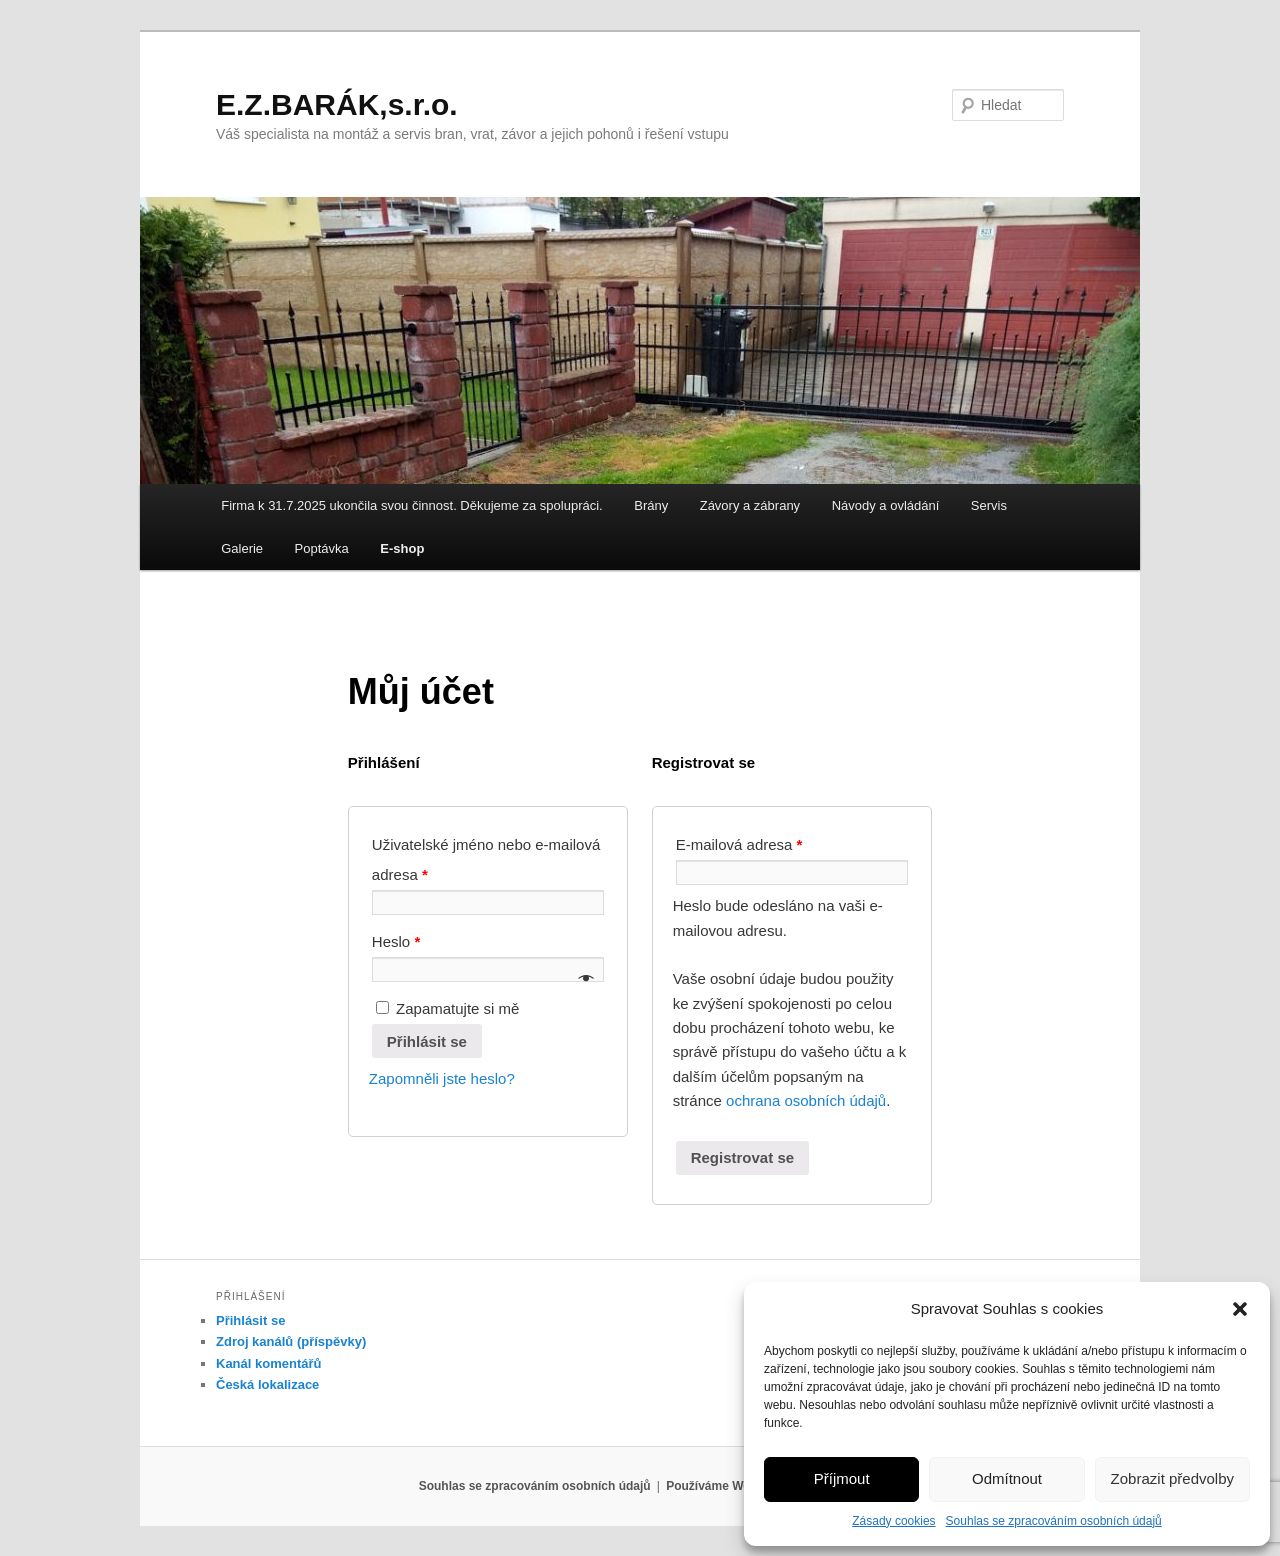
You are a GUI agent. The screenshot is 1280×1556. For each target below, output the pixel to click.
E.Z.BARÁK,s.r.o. (337, 104)
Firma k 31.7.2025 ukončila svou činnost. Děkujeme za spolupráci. (412, 505)
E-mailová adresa (739, 844)
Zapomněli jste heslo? (442, 1078)
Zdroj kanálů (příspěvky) (291, 1341)
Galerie (242, 548)
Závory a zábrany (750, 505)
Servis (989, 505)
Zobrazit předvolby (1172, 1478)
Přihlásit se (427, 1041)
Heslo (396, 941)
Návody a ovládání (886, 505)
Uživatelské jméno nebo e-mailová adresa (486, 859)
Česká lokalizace (267, 1384)
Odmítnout (1007, 1478)
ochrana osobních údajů (806, 1100)
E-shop (402, 548)
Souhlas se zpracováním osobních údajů (1054, 1521)
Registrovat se (742, 1157)
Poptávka (322, 548)
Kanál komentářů (268, 1363)
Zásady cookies (893, 1521)
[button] (1240, 1309)
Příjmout (842, 1478)
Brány (651, 505)
